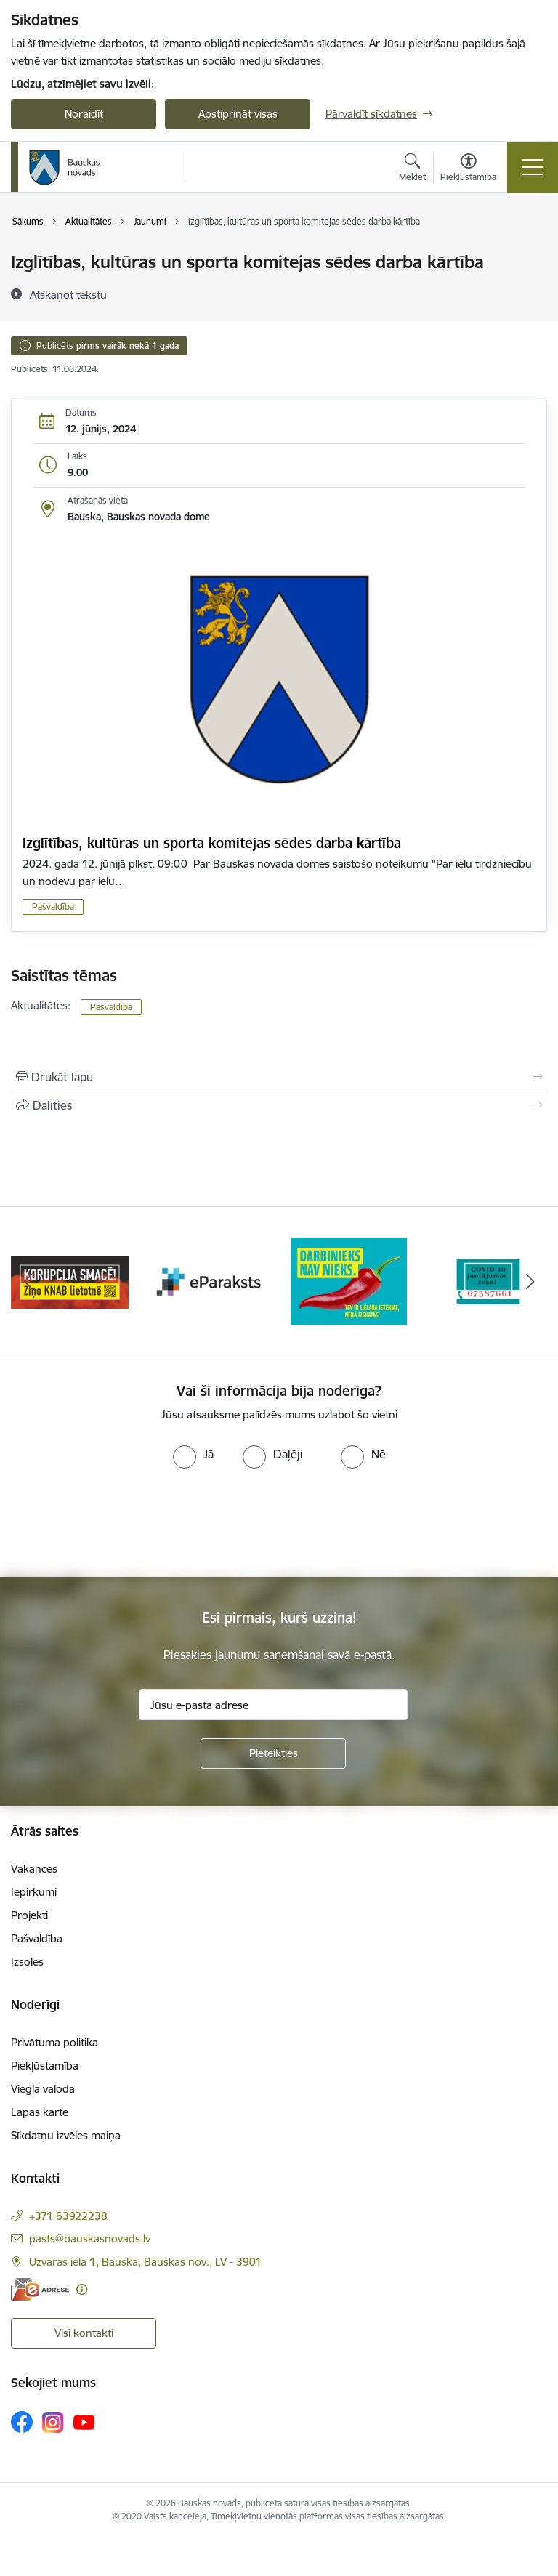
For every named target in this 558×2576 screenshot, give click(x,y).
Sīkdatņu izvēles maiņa (66, 2135)
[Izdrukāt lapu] (279, 1077)
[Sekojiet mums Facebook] (22, 2422)
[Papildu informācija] (81, 2289)
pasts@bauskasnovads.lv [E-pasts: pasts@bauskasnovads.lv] (89, 2238)
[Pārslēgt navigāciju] (532, 167)
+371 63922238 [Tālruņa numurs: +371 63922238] (68, 2216)
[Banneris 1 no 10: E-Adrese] (70, 1281)
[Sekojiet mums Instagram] (53, 2422)
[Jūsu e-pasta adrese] (273, 1704)
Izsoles (27, 1962)
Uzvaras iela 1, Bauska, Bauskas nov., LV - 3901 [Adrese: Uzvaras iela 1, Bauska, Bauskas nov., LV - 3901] (145, 2262)
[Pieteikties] (273, 1753)
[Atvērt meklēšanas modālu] (412, 169)
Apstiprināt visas (238, 114)
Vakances (34, 1869)
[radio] (193, 1454)
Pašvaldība (53, 906)
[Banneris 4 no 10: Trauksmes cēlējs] (488, 1281)
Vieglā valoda (43, 2089)
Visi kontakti (83, 2333)
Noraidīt (84, 114)
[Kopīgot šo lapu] (279, 1105)
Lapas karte (39, 2112)
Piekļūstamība (44, 2065)
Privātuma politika (54, 2042)
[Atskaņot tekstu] (68, 294)
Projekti (29, 1915)
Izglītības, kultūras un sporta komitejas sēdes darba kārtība (212, 843)
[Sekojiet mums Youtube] (84, 2421)
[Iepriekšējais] (28, 1282)
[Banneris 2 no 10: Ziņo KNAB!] (209, 1281)
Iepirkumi (34, 1892)
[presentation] (121, 1523)
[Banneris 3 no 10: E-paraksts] (349, 1281)
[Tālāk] (530, 1282)
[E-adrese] (40, 2289)
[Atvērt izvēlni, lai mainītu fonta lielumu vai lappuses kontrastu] (468, 169)
